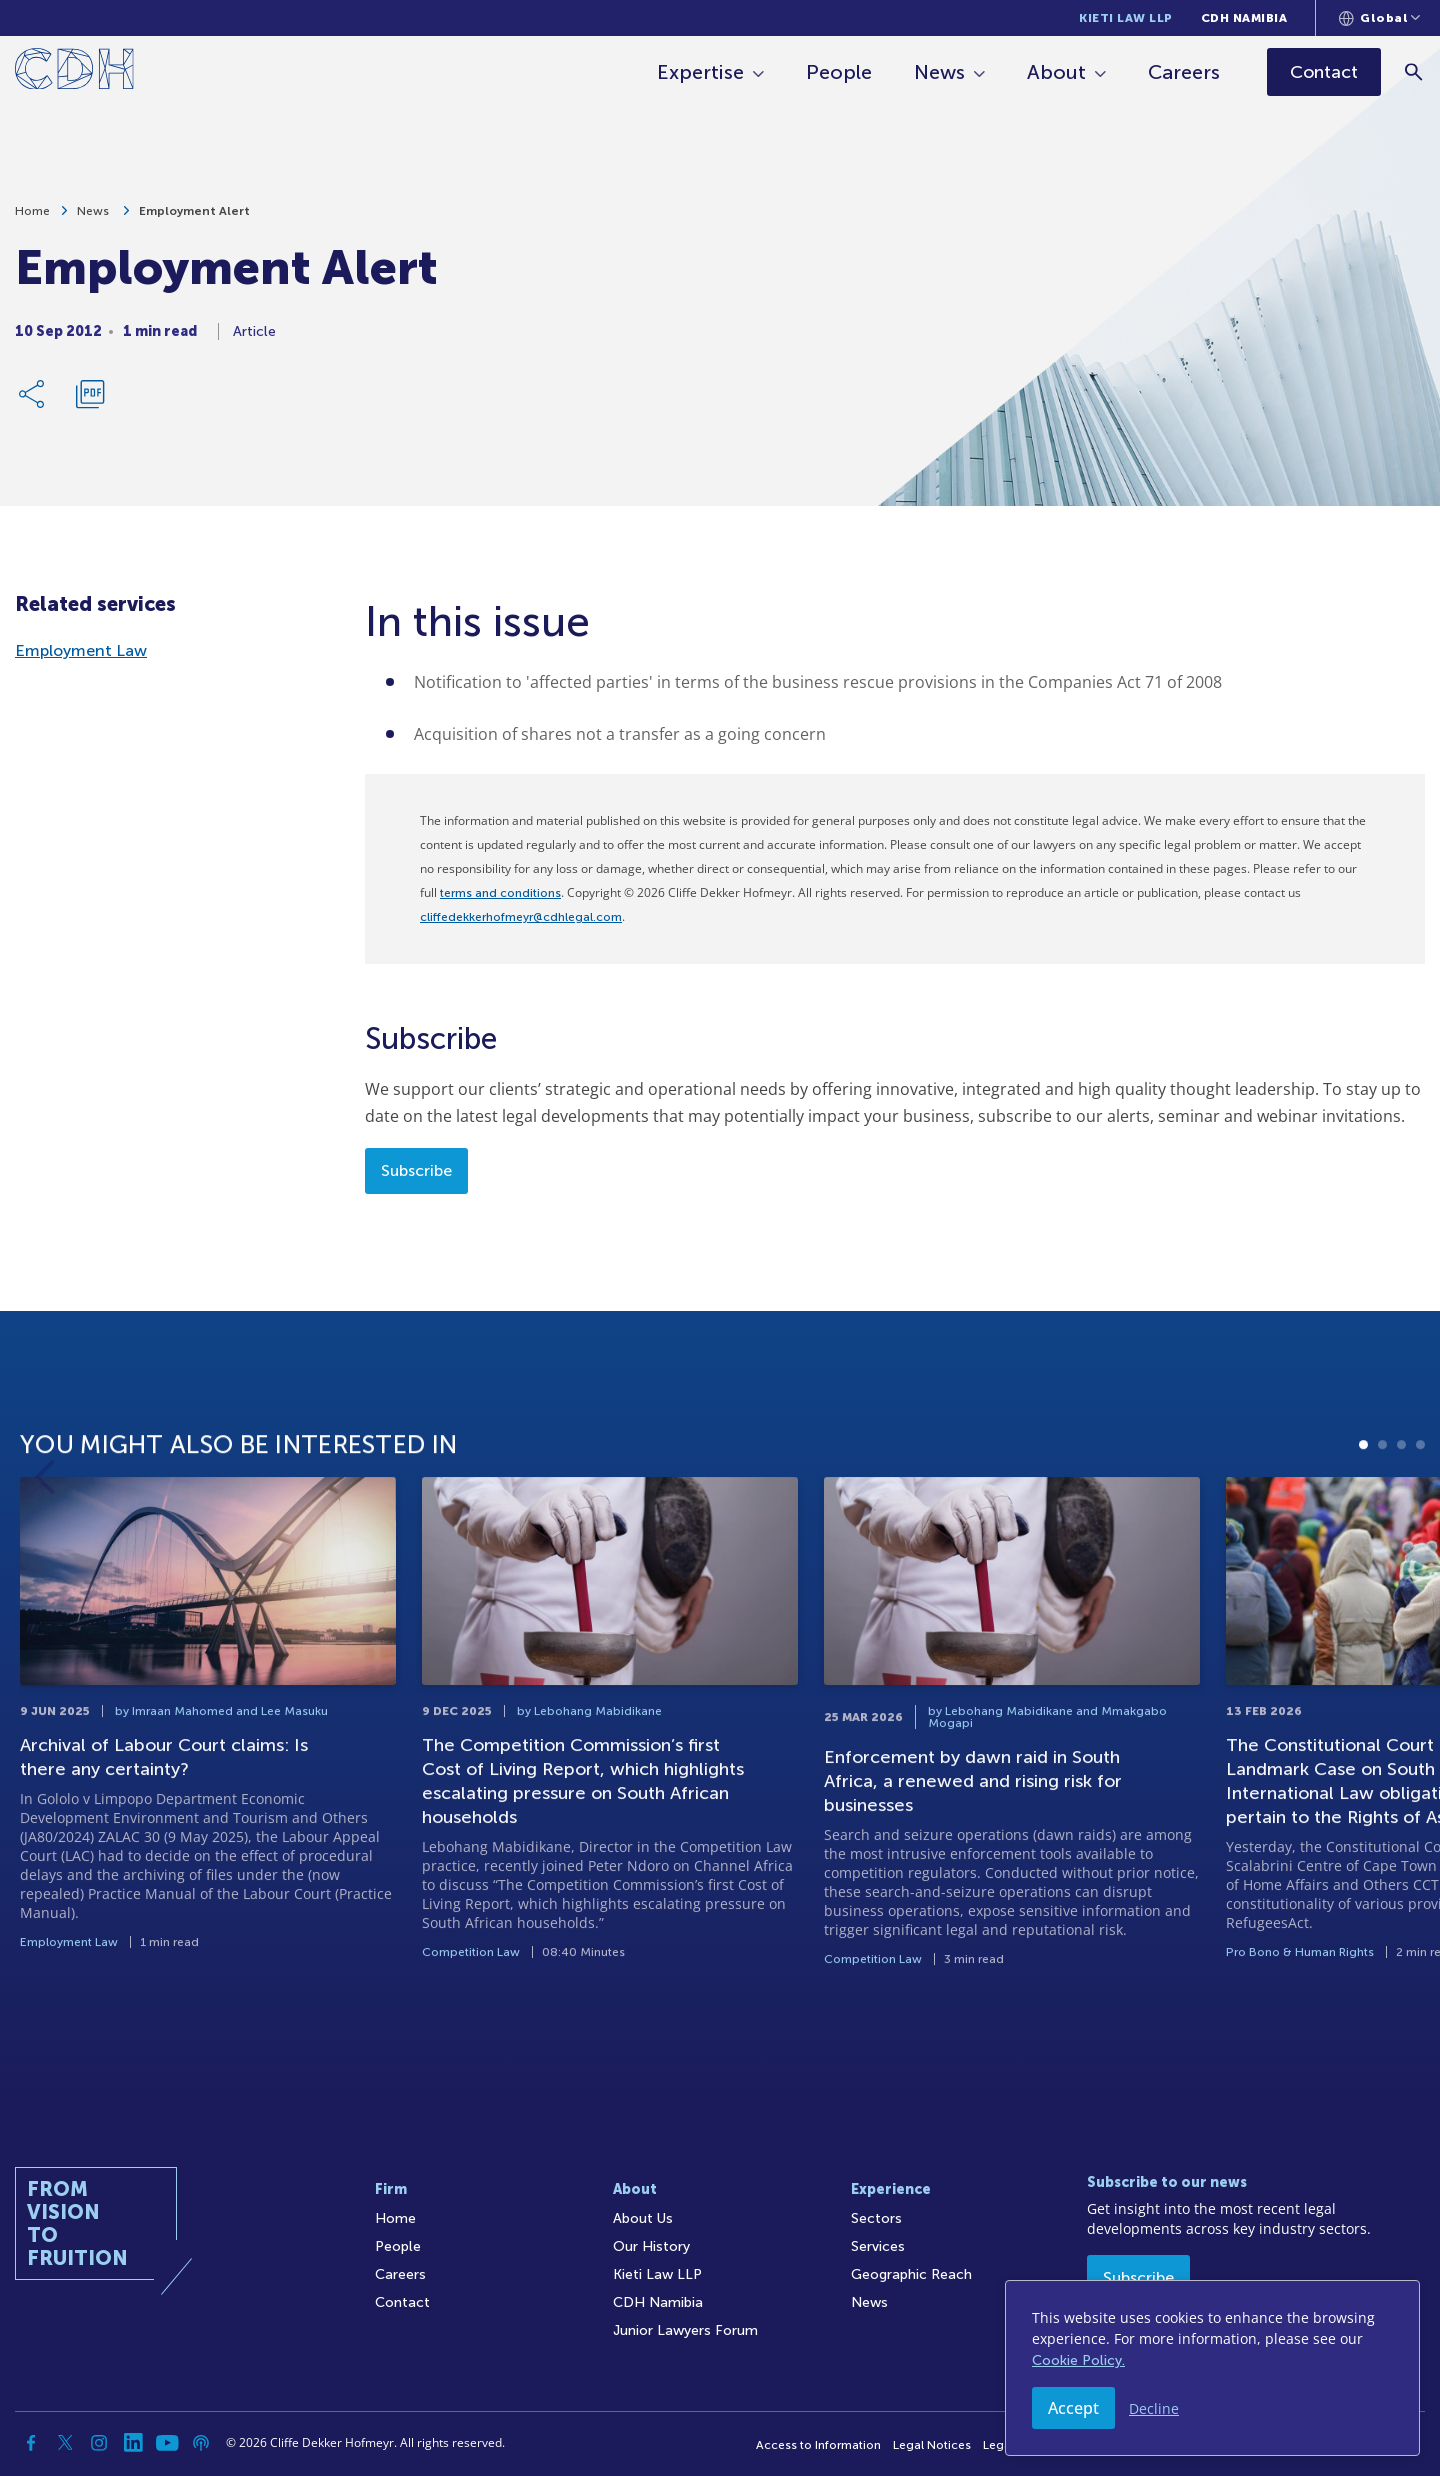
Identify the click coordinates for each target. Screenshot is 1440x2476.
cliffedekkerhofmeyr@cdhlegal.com (521, 917)
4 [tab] (1420, 1532)
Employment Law (81, 650)
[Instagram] (99, 2443)
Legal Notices (932, 2445)
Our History (651, 2246)
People (841, 72)
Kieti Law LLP (1126, 18)
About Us (643, 2218)
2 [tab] (1382, 1532)
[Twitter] (65, 2443)
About (1058, 72)
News (941, 72)
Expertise (702, 72)
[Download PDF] (90, 402)
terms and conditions (500, 893)
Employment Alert (194, 219)
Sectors (876, 2218)
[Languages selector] (1379, 18)
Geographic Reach (911, 2274)
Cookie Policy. (1078, 2360)
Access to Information (818, 2445)
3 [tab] (1401, 1532)
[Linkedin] (133, 2443)
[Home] (74, 72)
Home (32, 219)
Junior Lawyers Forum (685, 2330)
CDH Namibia (1244, 18)
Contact (402, 2302)
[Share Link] (33, 402)
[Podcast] (201, 2443)
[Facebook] (31, 2443)
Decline (1154, 2408)
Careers (1186, 72)
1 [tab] (1363, 1532)
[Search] (1415, 71)
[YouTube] (167, 2443)
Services (878, 2246)
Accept (1073, 2408)
